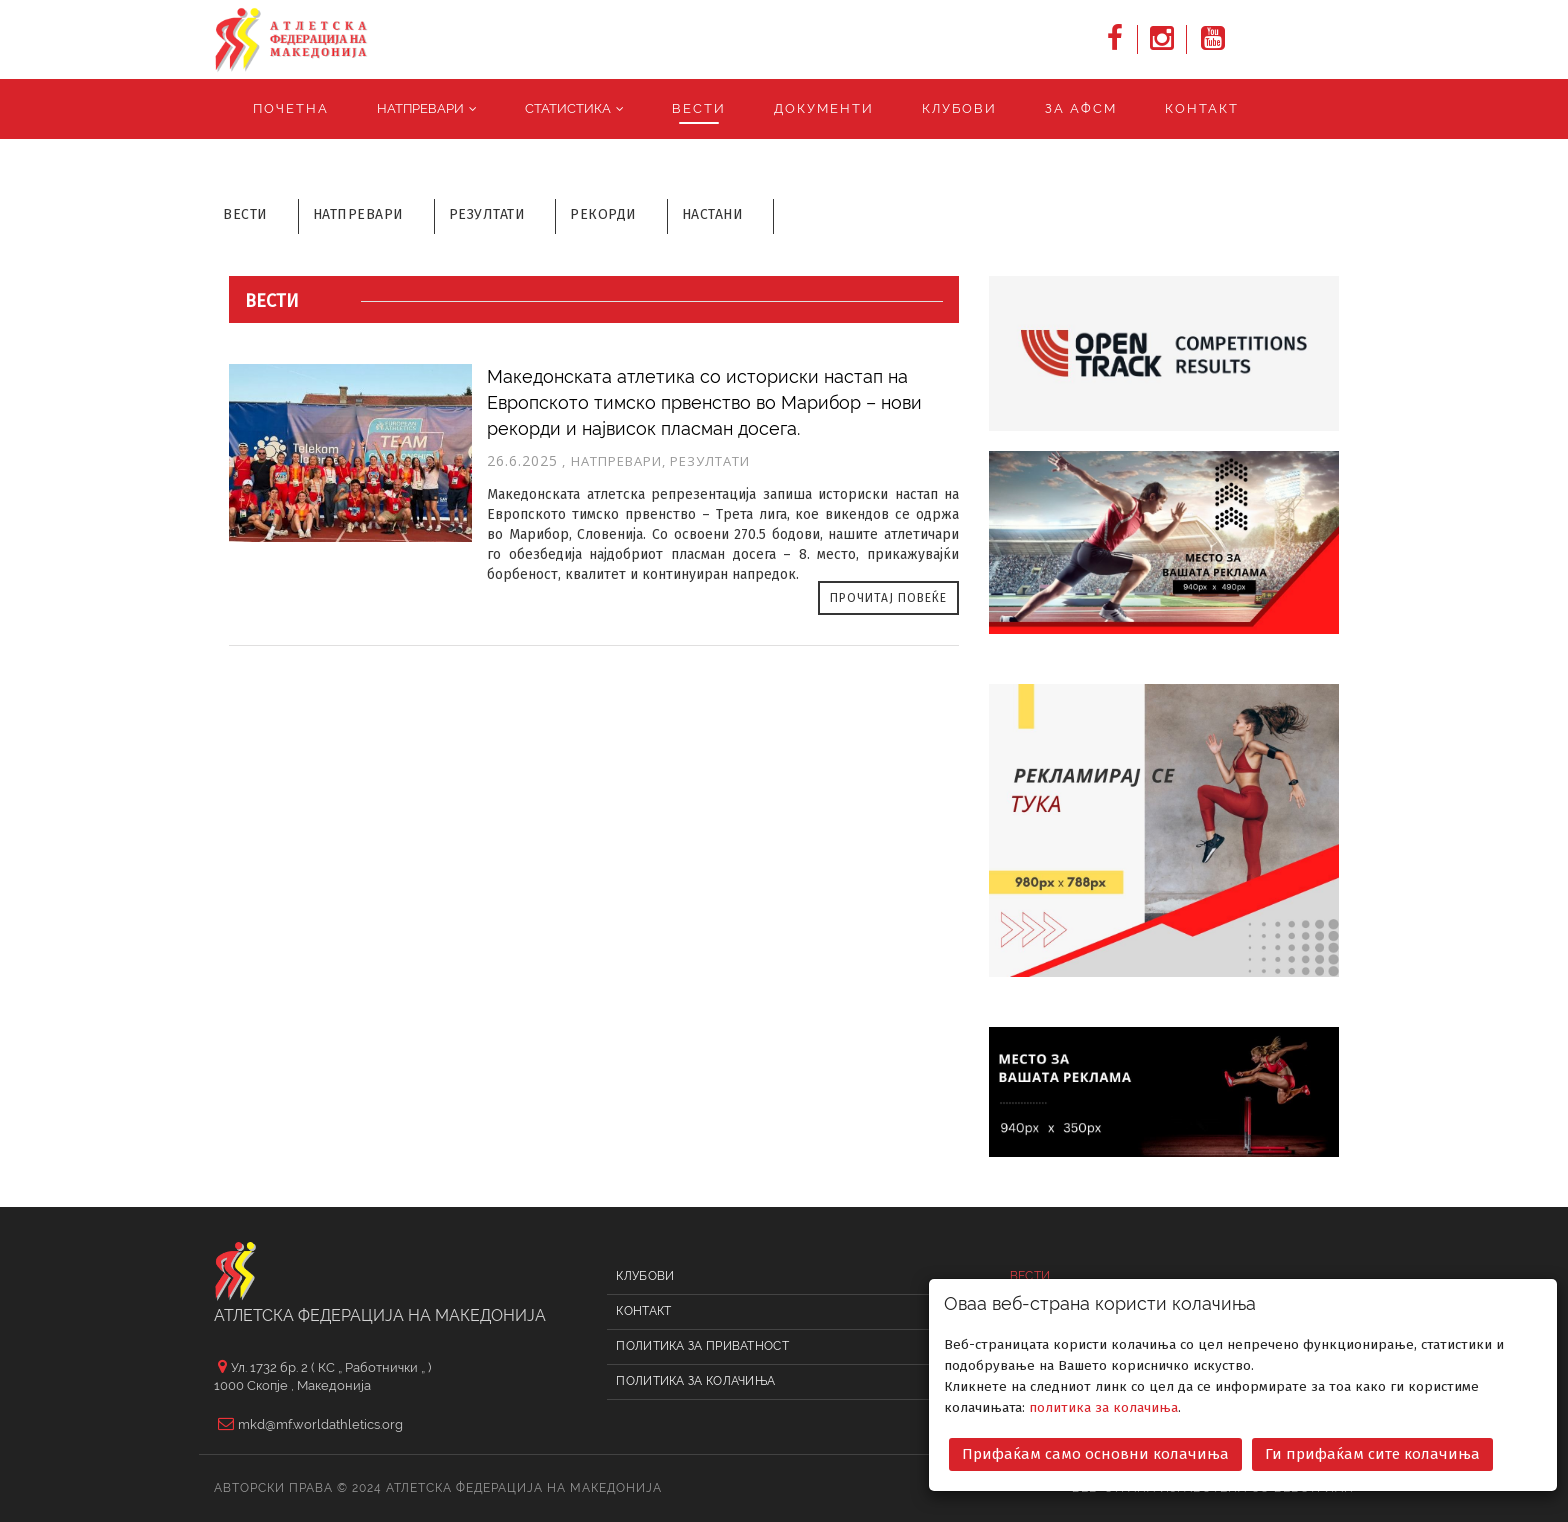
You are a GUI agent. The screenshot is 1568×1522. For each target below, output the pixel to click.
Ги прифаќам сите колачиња (1372, 1451)
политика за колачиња (1103, 1404)
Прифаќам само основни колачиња (1095, 1451)
